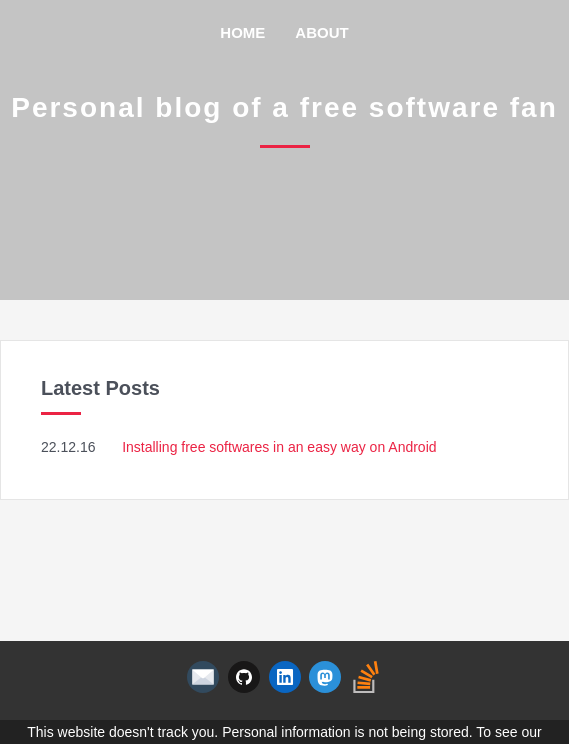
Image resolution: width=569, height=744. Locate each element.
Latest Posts (100, 388)
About (321, 32)
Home (242, 32)
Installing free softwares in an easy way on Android (279, 447)
